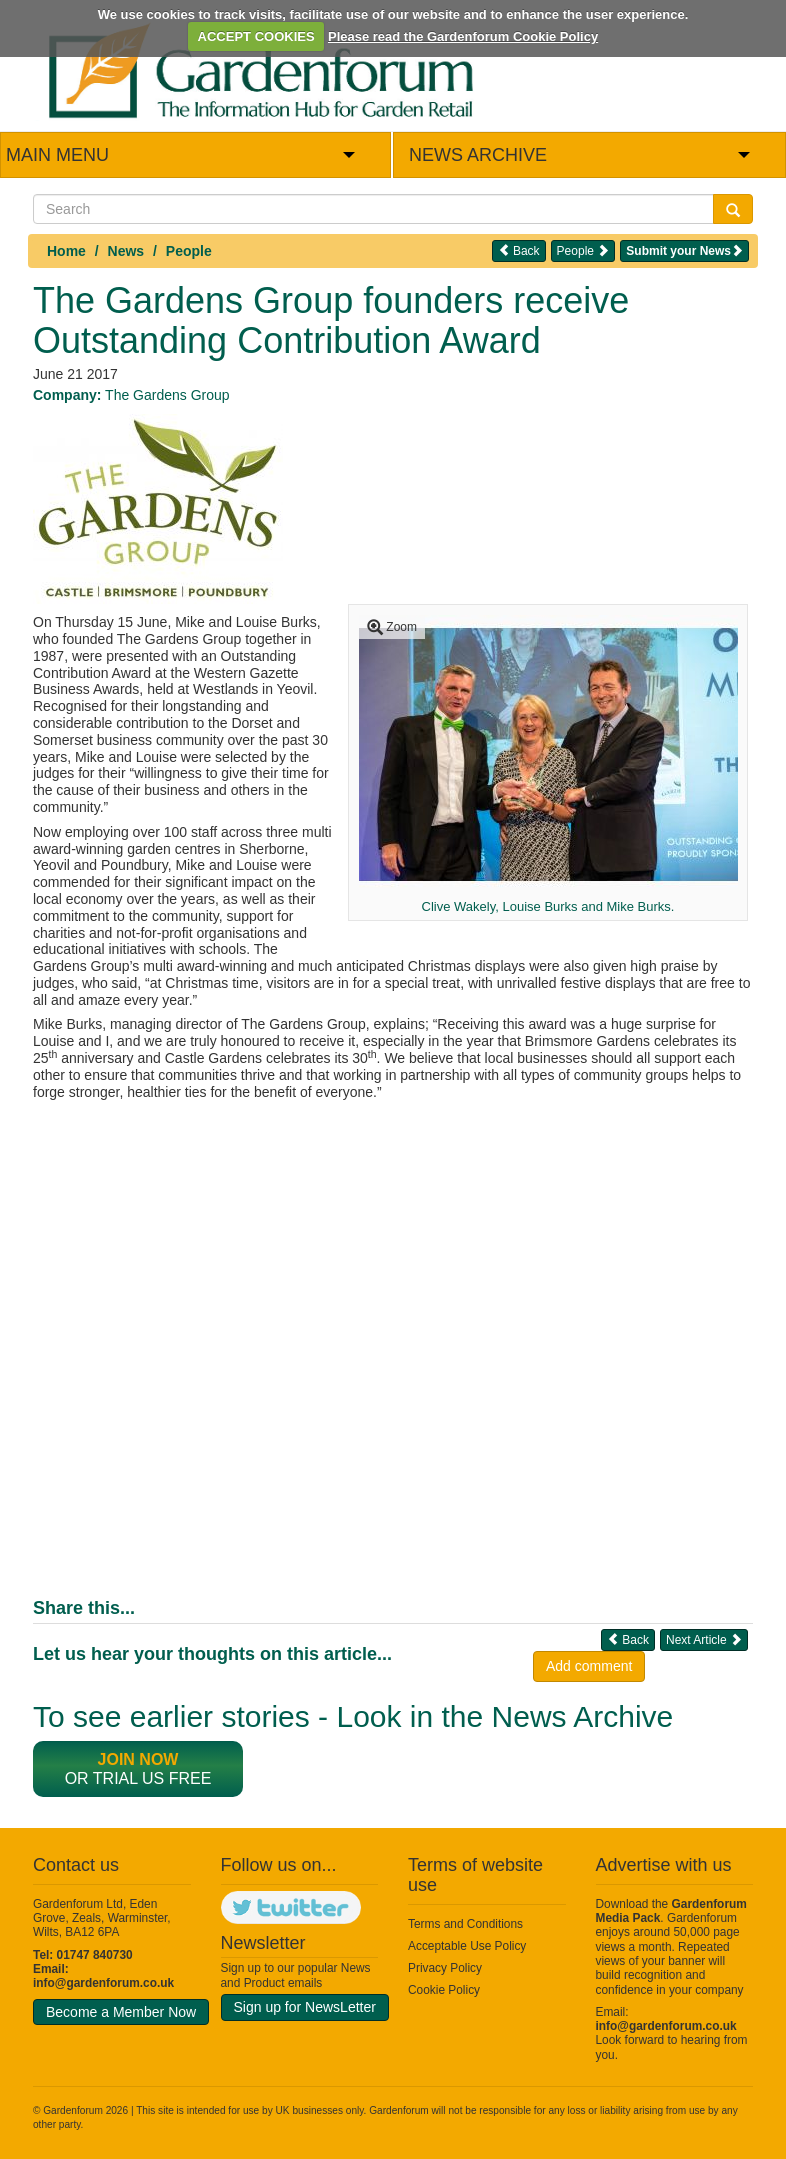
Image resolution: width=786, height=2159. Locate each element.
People (189, 251)
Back (519, 250)
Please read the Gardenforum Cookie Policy (463, 36)
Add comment (589, 1666)
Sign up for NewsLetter (305, 2007)
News (126, 251)
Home (66, 251)
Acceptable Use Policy (467, 1946)
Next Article (704, 1639)
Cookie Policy (444, 1990)
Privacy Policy (445, 1968)
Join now (138, 1759)
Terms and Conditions (465, 1924)
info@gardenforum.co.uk (103, 1983)
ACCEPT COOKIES (256, 36)
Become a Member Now (121, 2012)
